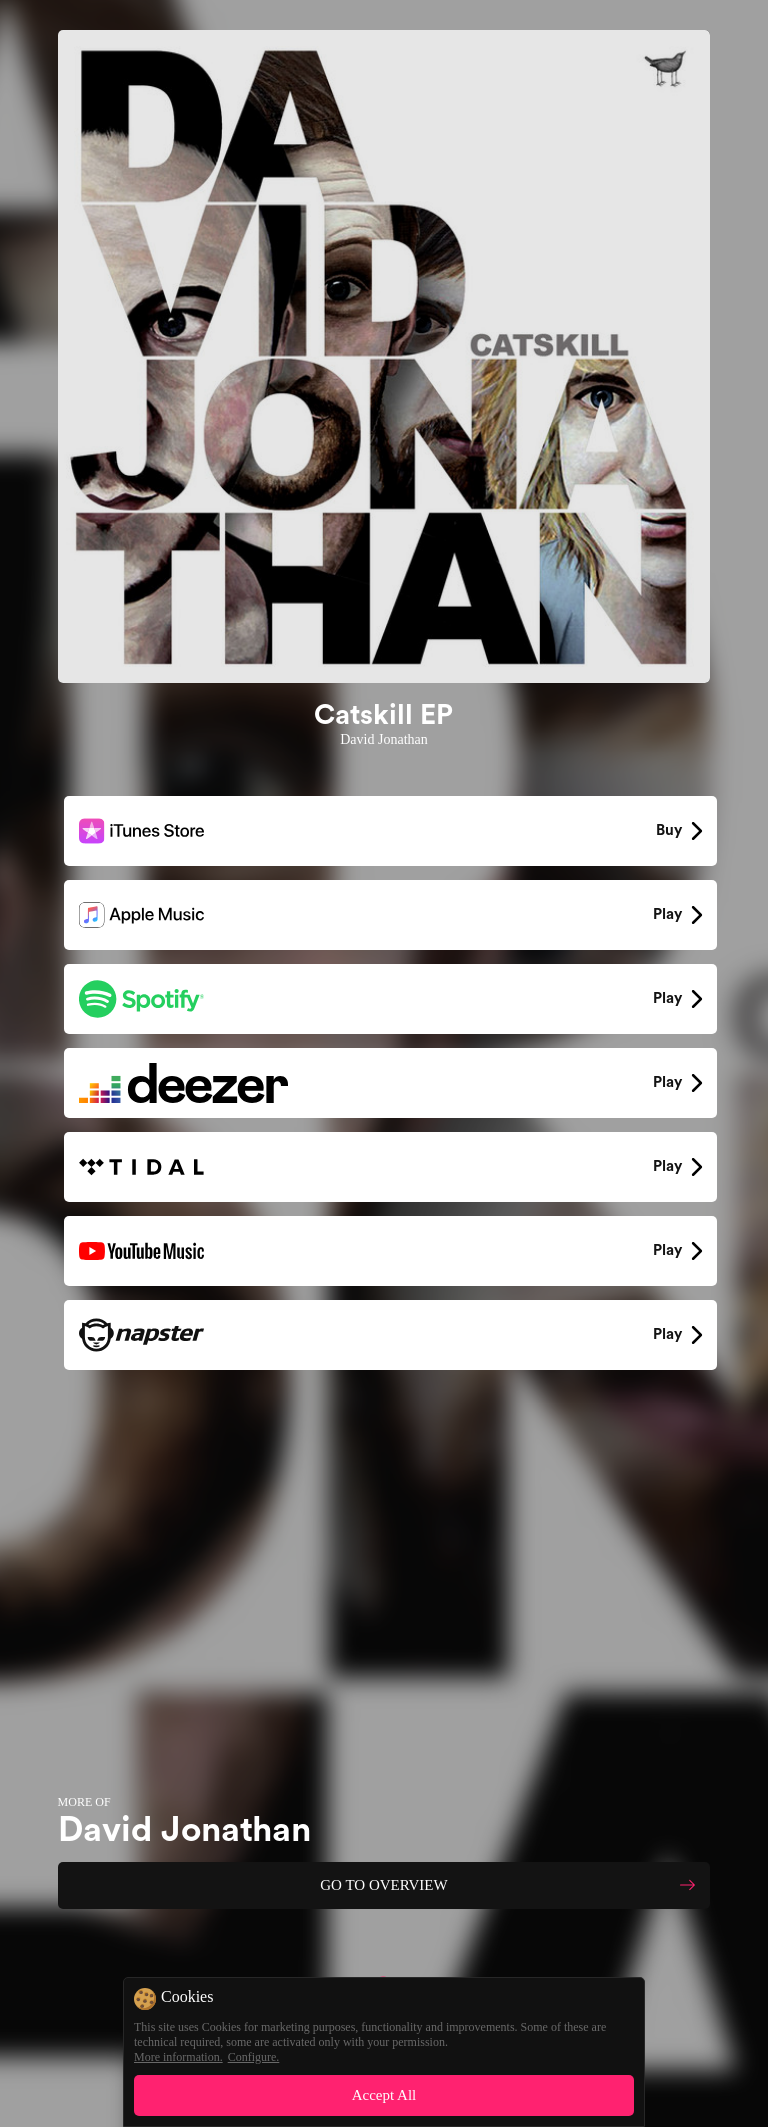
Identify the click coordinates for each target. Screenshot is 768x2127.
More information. (178, 2057)
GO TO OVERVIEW (383, 1885)
